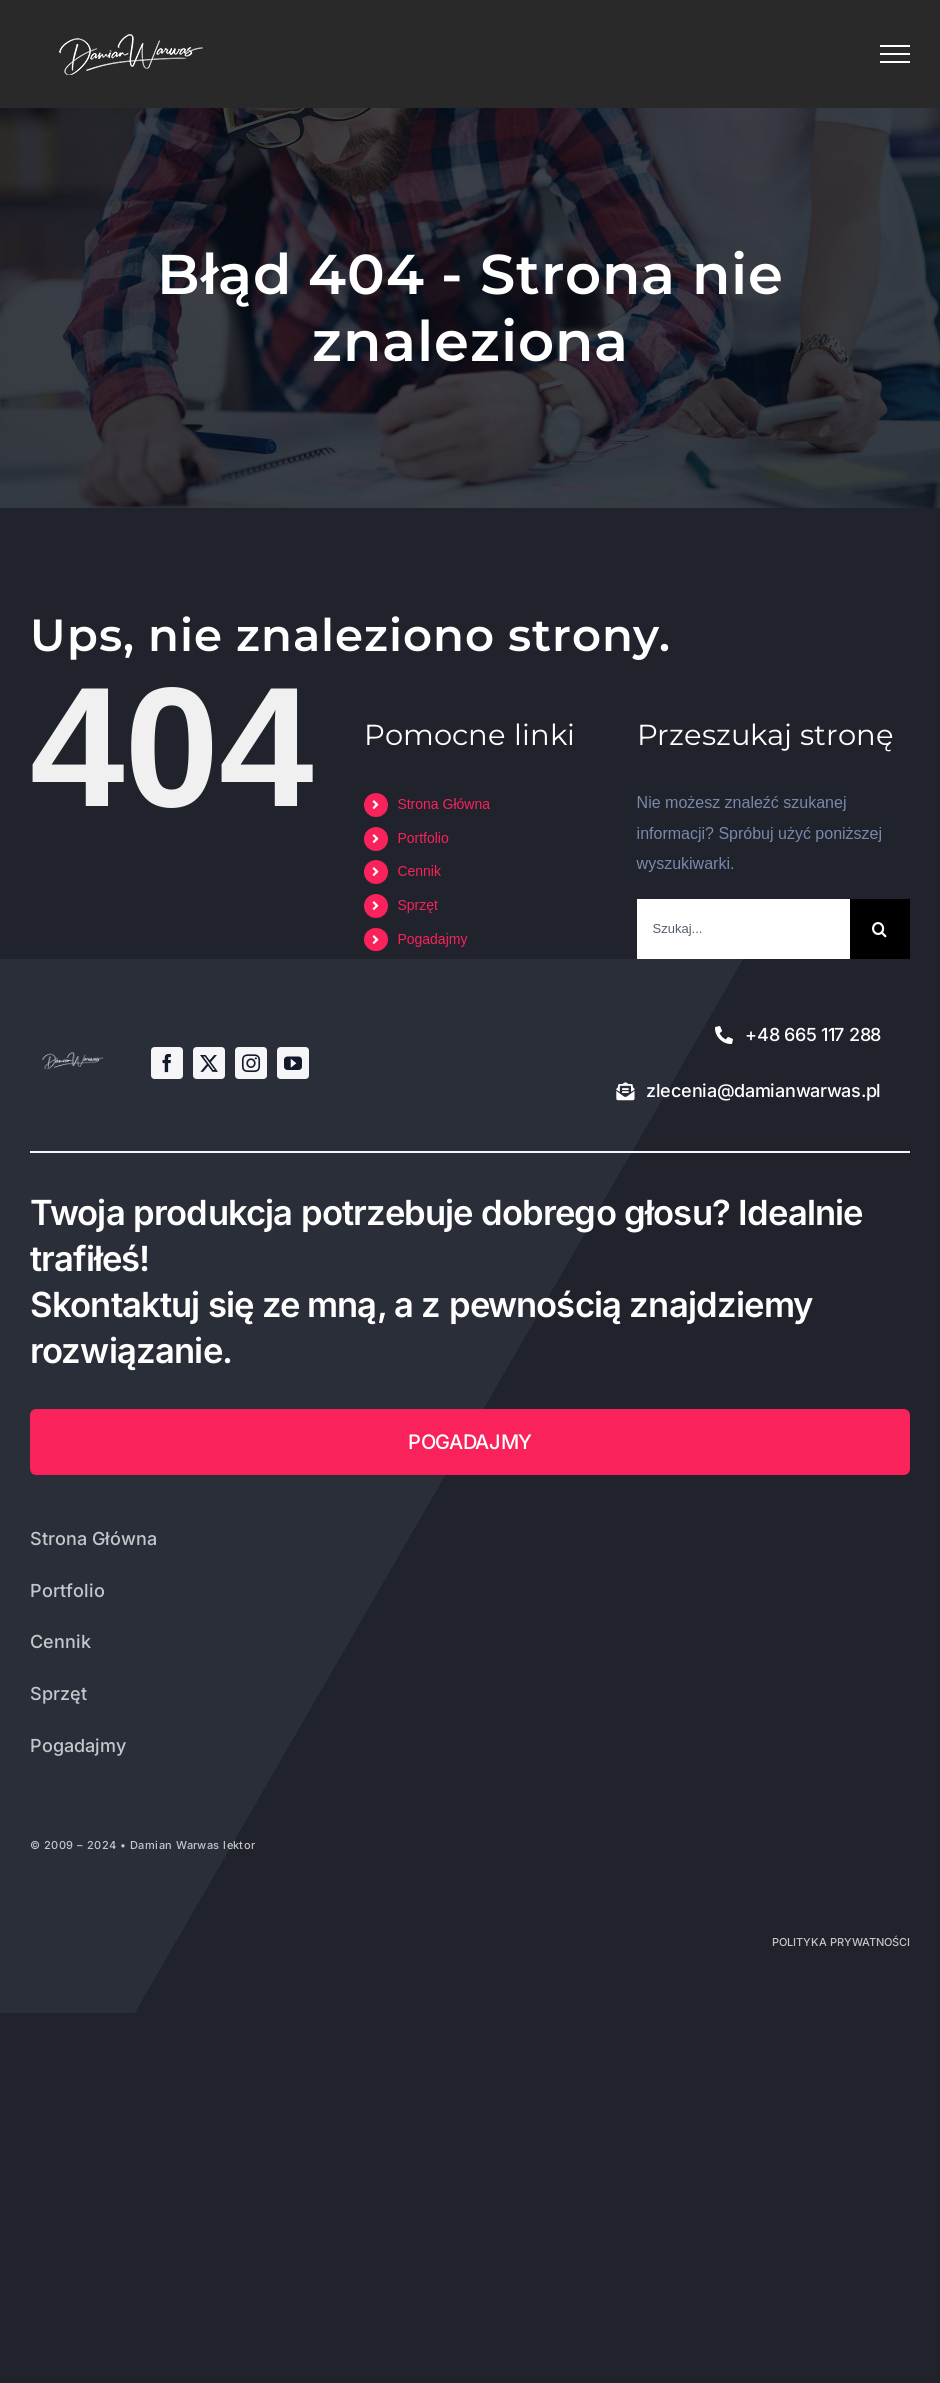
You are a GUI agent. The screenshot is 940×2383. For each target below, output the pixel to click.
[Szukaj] (880, 929)
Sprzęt (417, 905)
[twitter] (209, 1063)
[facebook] (167, 1063)
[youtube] (293, 1063)
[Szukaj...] (743, 929)
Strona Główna (443, 804)
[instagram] (251, 1063)
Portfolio (422, 838)
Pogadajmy (432, 939)
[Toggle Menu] (895, 54)
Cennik (419, 871)
